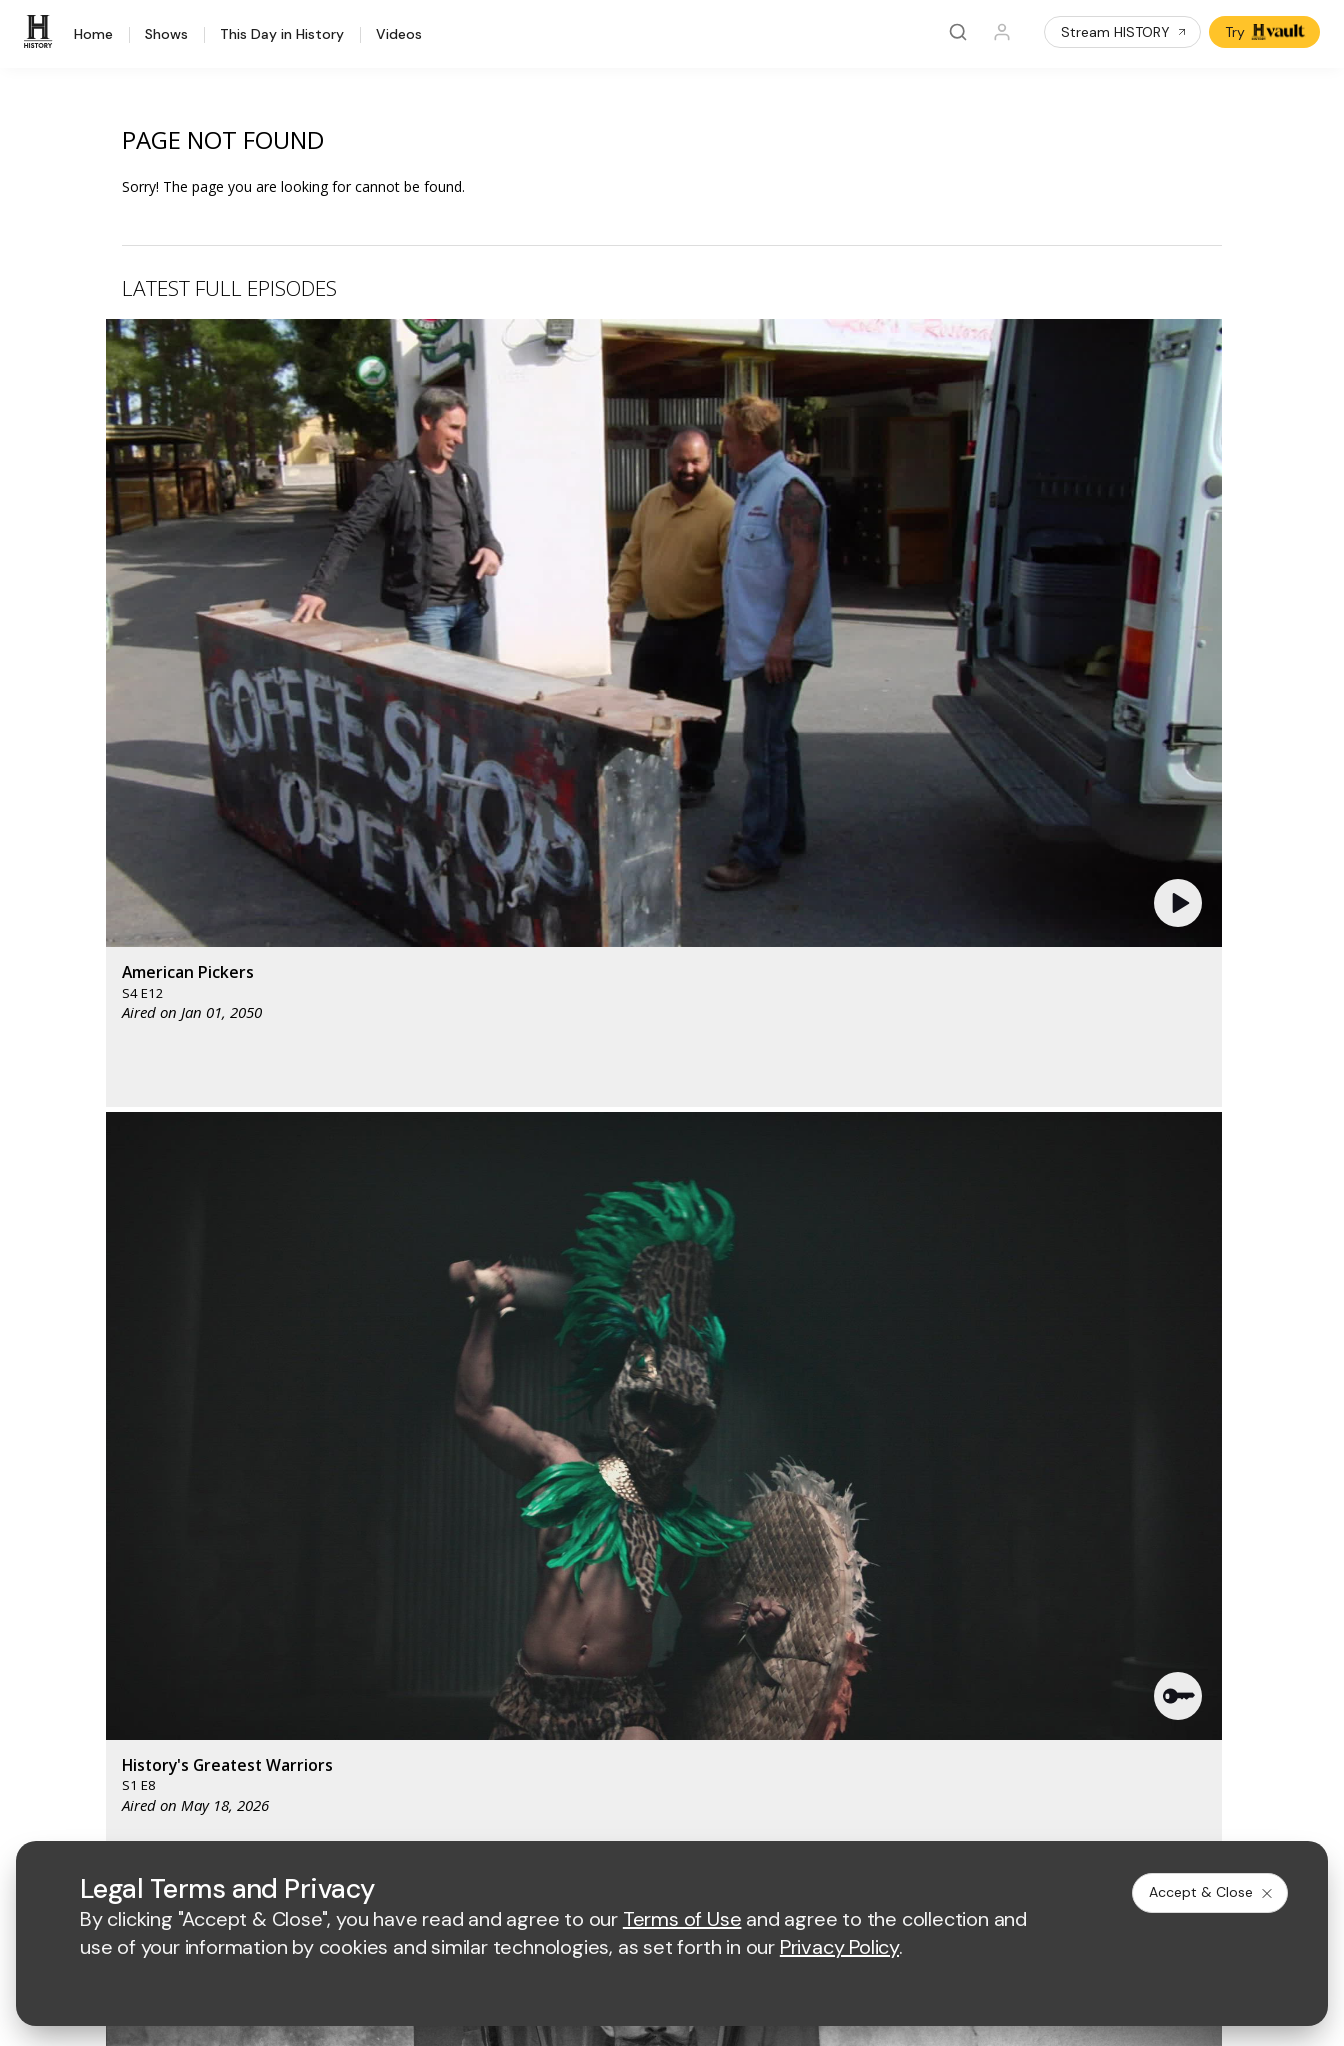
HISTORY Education (129, 1498)
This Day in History (282, 35)
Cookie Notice (865, 1813)
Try (1266, 32)
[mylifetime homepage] (642, 1410)
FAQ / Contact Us (120, 1706)
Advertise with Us (536, 1562)
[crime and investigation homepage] (772, 1469)
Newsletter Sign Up (127, 1654)
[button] (436, 475)
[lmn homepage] (767, 1410)
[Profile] (1002, 32)
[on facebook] (76, 1758)
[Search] (958, 32)
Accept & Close (1212, 1892)
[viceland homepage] (972, 1410)
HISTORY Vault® (117, 1524)
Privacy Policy (630, 1813)
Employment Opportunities (880, 1562)
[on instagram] (235, 1759)
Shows (166, 35)
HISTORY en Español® (138, 1602)
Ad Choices (967, 1813)
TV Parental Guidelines (869, 1627)
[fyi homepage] (861, 1410)
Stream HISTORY (1124, 32)
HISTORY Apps (113, 1550)
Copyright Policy (747, 1813)
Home (93, 35)
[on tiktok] (288, 1759)
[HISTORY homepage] (106, 1425)
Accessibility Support (863, 1595)
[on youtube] (182, 1759)
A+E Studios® (523, 1627)
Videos (399, 35)
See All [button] (1175, 1086)
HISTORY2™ (103, 1576)
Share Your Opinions (131, 1680)
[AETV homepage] (514, 1410)
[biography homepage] (594, 1469)
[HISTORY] (41, 32)
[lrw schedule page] (871, 1469)
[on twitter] (129, 1759)
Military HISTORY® (124, 1628)
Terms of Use (523, 1813)
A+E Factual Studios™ (548, 1595)
